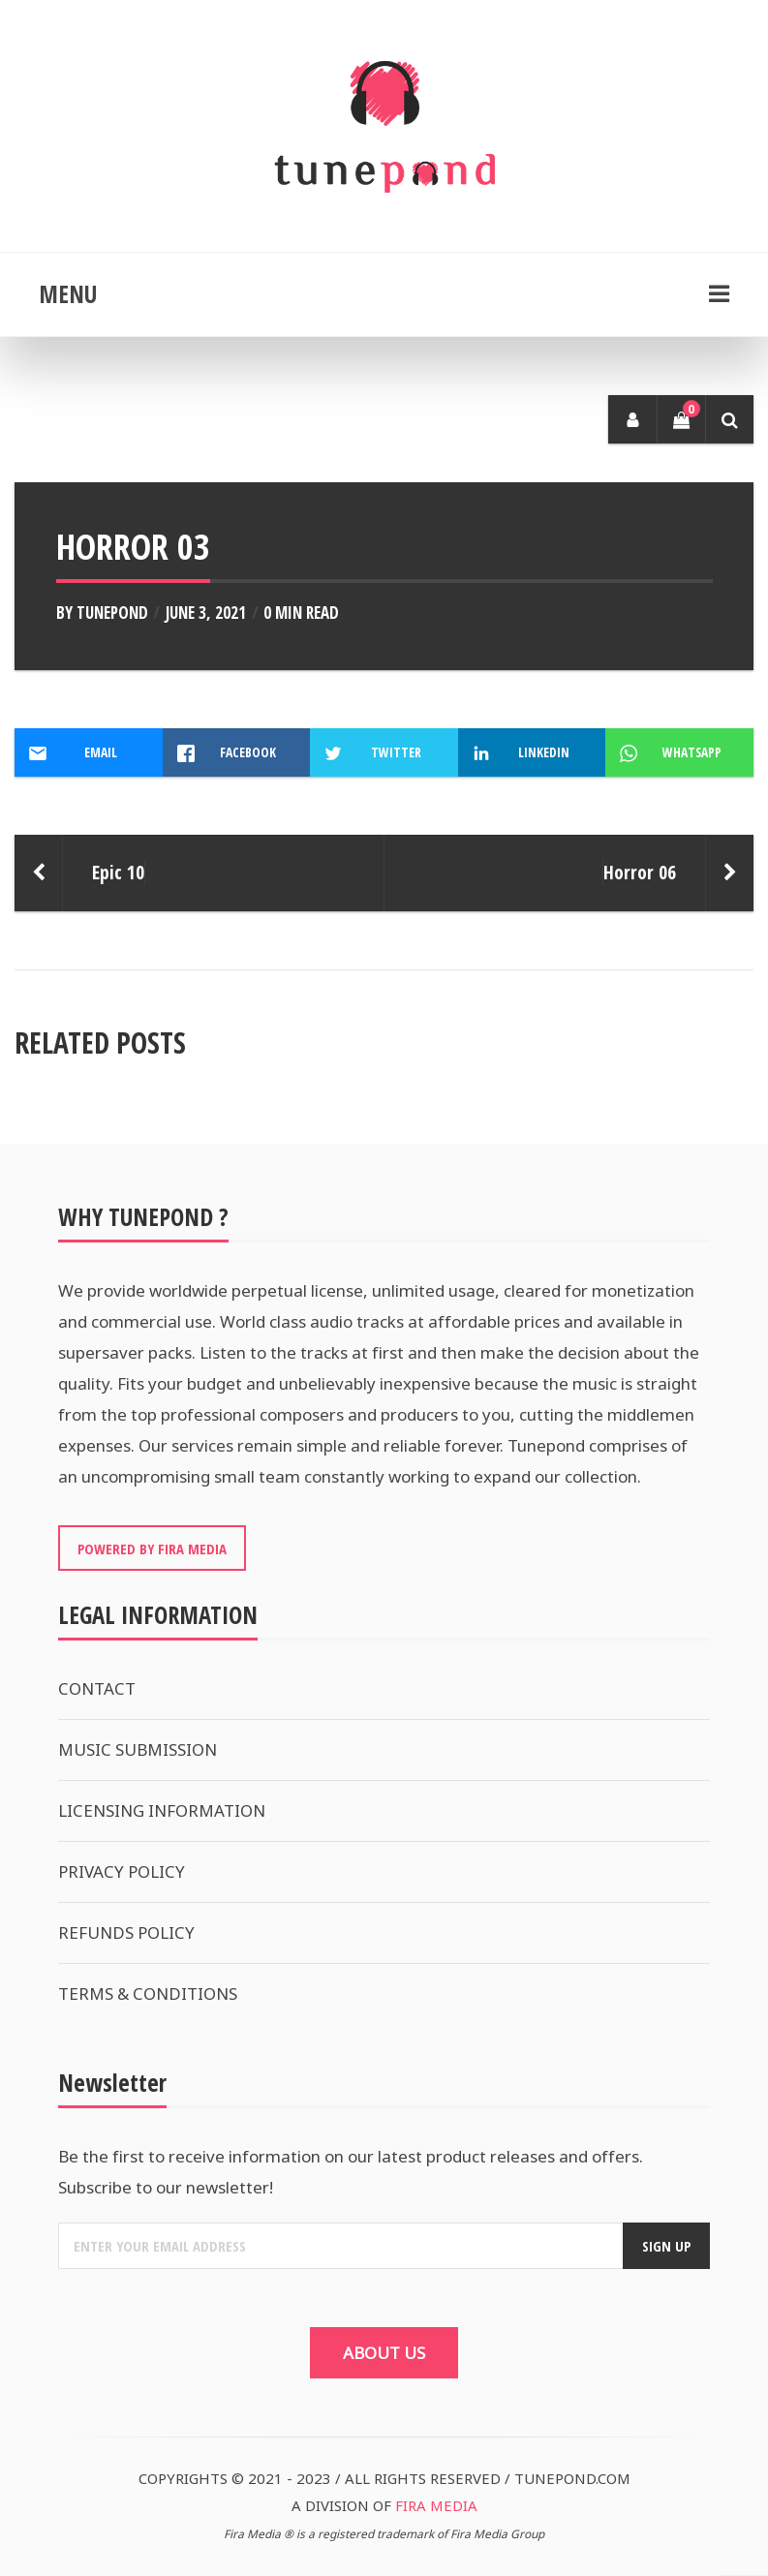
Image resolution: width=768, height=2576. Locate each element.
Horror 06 (639, 872)
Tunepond (112, 612)
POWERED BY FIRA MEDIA (152, 1548)
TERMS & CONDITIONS (147, 1993)
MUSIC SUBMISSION (137, 1749)
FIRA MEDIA (436, 2505)
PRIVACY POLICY (121, 1871)
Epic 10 (118, 872)
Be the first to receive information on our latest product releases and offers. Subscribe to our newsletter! (350, 2171)
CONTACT (97, 1688)
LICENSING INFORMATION (161, 1810)
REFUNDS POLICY (126, 1932)
